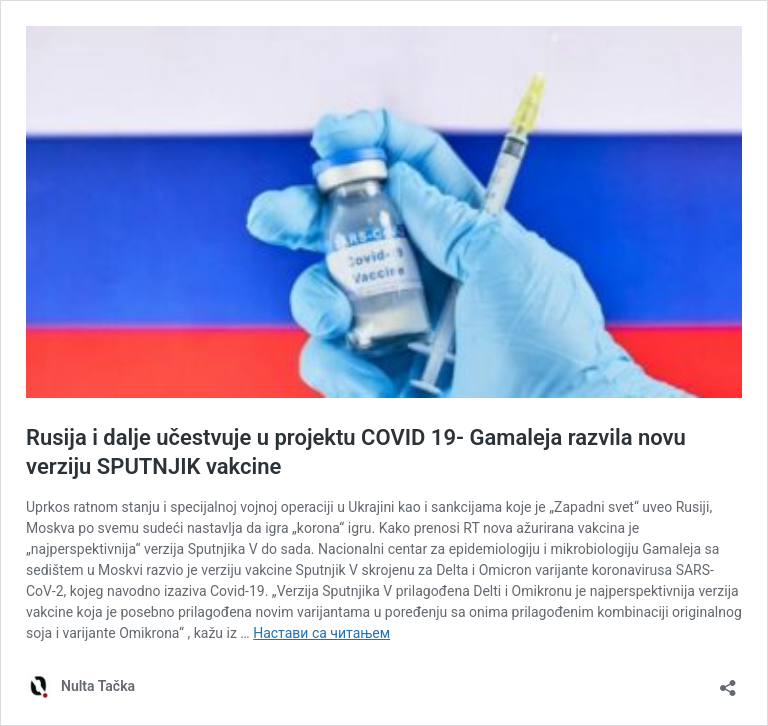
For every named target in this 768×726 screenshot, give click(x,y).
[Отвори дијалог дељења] (728, 681)
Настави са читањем (321, 633)
